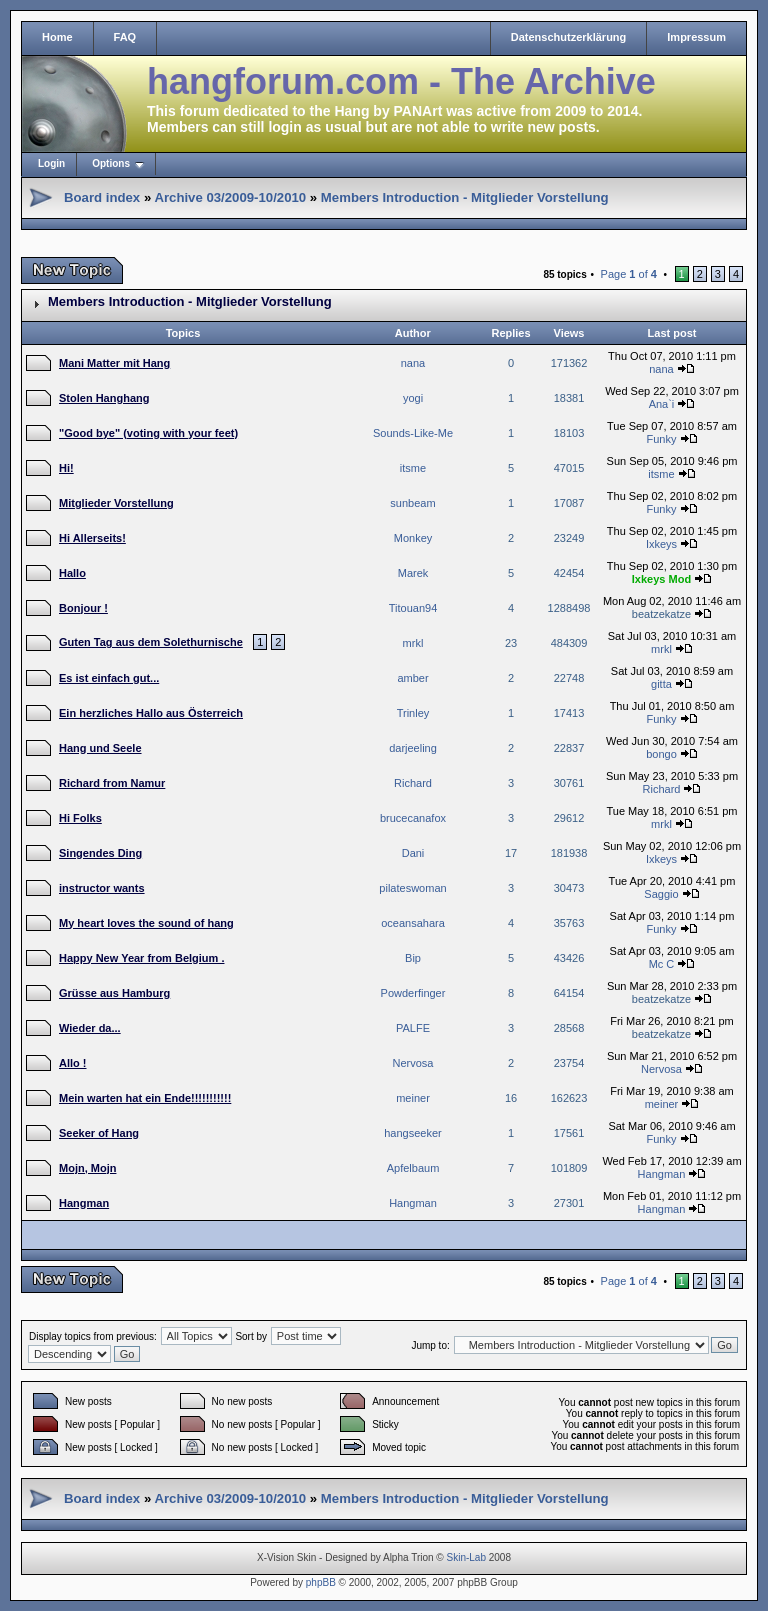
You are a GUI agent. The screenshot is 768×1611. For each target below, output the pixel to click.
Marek (413, 573)
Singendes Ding (100, 853)
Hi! (66, 468)
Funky (661, 439)
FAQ (125, 37)
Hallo (72, 573)
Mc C (662, 964)
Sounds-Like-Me (413, 433)
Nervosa (413, 1063)
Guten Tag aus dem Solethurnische (151, 642)
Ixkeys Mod (661, 579)
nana (413, 363)
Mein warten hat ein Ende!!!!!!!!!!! (145, 1098)
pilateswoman (412, 888)
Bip (413, 958)
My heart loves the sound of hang (146, 923)
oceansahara (413, 923)
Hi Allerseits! (92, 538)
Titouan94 (413, 608)
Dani (413, 853)
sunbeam (412, 503)
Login (51, 163)
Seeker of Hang (99, 1133)
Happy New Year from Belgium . (141, 958)
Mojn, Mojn (87, 1168)
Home (57, 37)
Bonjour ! (83, 608)
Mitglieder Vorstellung (116, 503)
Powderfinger (413, 993)
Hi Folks (80, 818)
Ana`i (662, 404)
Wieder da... (90, 1028)
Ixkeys (661, 544)
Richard (413, 783)
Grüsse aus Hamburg (114, 993)
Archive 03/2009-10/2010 (230, 197)
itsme (413, 468)
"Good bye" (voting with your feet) (148, 433)
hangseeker (413, 1133)
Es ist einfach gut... (109, 678)
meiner (413, 1098)
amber (412, 678)
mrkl (413, 643)
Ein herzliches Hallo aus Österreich (151, 713)
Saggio (661, 894)
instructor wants (102, 888)
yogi (413, 398)
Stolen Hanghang (104, 398)
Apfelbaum (413, 1168)
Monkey (413, 538)
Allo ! (73, 1063)
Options (111, 163)
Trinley (413, 713)
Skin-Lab (466, 1557)
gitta (661, 684)
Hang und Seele (100, 748)
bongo (661, 754)
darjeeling (413, 748)
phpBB (321, 1582)
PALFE (413, 1028)
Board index (102, 197)
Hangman (662, 1174)
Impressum (696, 37)
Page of (629, 274)
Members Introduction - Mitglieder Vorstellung (465, 197)
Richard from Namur (112, 783)
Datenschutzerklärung (569, 37)
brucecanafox (413, 818)
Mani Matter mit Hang (114, 363)
